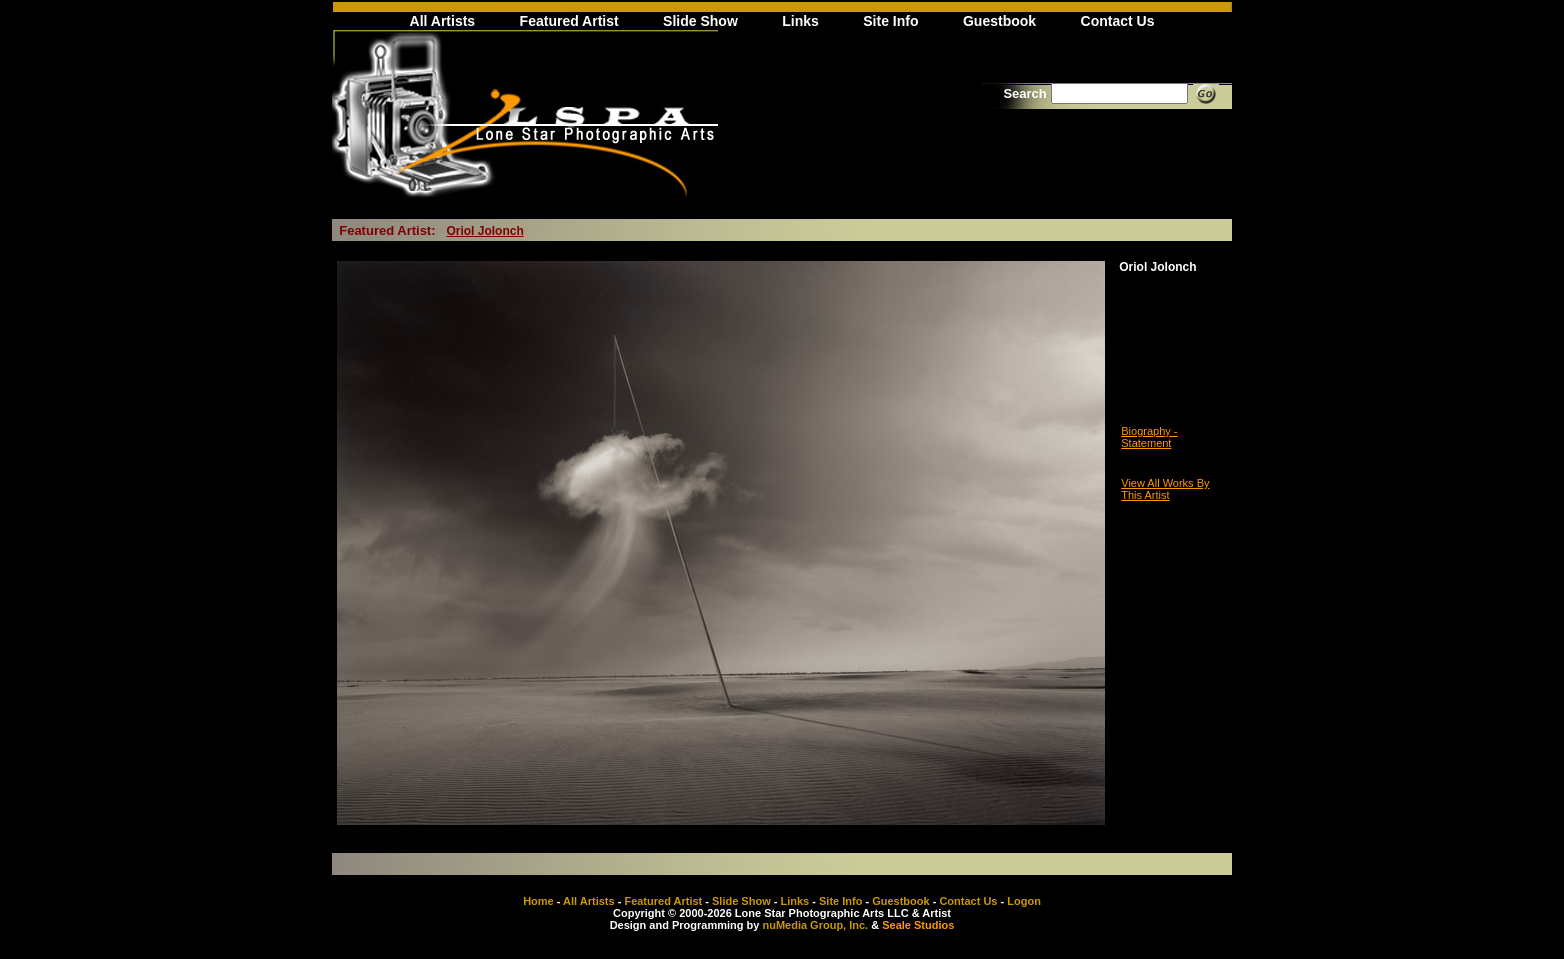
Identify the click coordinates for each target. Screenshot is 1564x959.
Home (538, 901)
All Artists (443, 21)
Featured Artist (569, 21)
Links (800, 21)
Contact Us (1118, 21)
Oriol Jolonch (484, 231)
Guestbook (999, 21)
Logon (1024, 901)
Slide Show (700, 21)
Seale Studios (918, 925)
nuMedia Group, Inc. (815, 925)
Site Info (890, 21)
